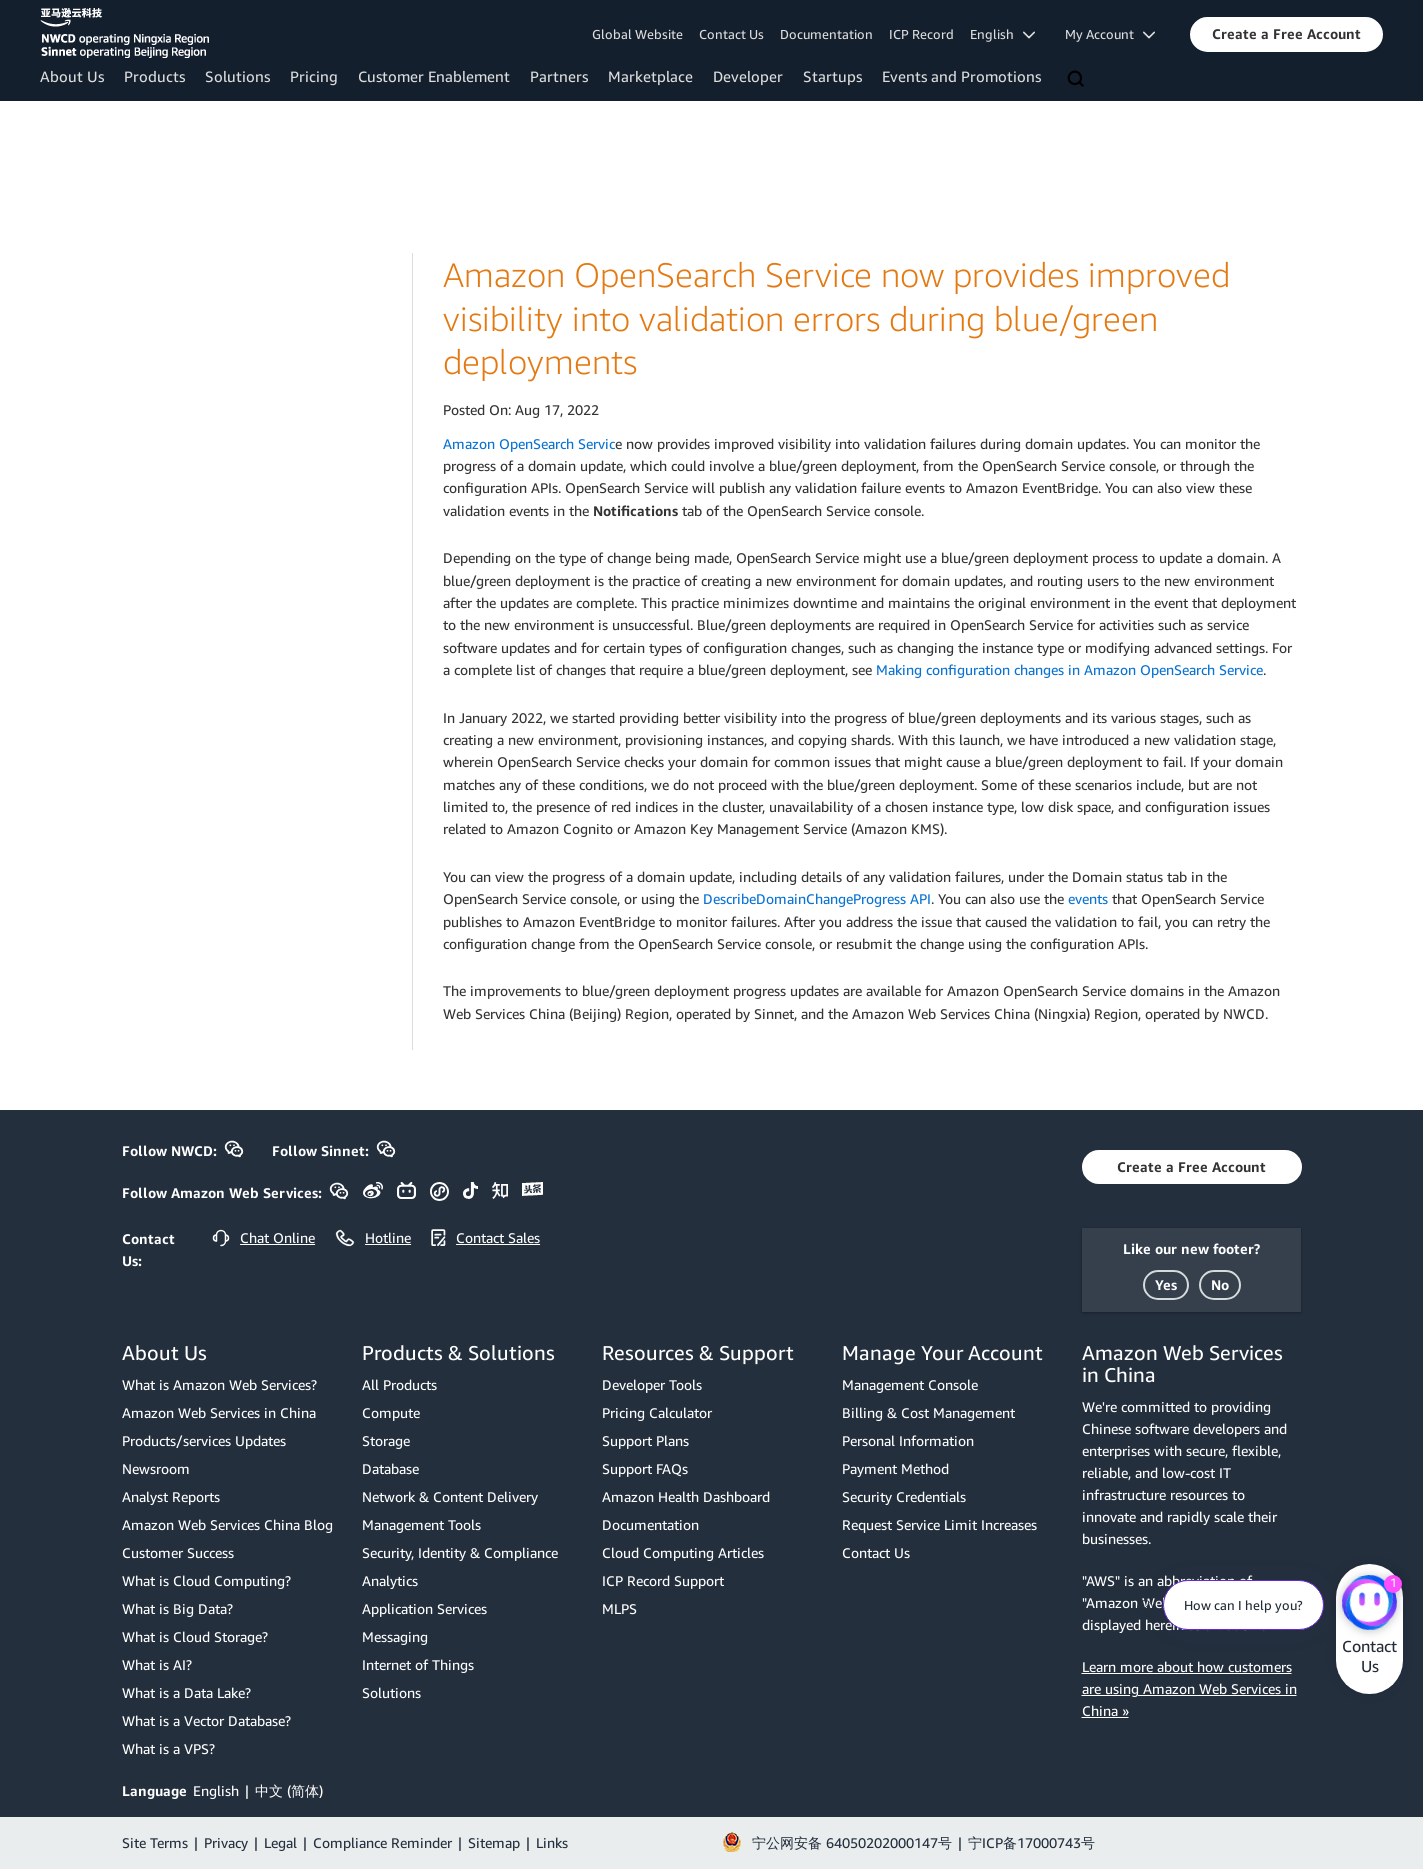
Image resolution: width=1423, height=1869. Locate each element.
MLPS (619, 1608)
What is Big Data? (177, 1608)
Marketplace (650, 76)
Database (390, 1468)
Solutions (237, 76)
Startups (832, 76)
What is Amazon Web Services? (219, 1384)
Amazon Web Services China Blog (227, 1524)
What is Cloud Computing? (206, 1580)
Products (154, 76)
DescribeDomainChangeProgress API (817, 898)
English (216, 1790)
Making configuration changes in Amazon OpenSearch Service (1069, 669)
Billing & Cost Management (928, 1412)
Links (552, 1842)
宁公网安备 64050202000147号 (852, 1842)
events (1088, 898)
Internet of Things (418, 1664)
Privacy (226, 1842)
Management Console (910, 1384)
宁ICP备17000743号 (1031, 1842)
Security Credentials (904, 1496)
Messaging (395, 1636)
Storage (386, 1440)
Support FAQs (645, 1468)
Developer (748, 76)
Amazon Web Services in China (219, 1412)
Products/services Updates (204, 1440)
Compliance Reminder (382, 1842)
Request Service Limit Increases (939, 1524)
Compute (391, 1412)
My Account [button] (1110, 34)
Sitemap (494, 1842)
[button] (1286, 34)
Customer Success (178, 1552)
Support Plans (645, 1440)
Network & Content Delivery (450, 1496)
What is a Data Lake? (186, 1692)
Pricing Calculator (657, 1412)
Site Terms (155, 1842)
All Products (399, 1384)
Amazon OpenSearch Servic (529, 443)
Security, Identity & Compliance (460, 1552)
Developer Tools (652, 1384)
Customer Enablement (434, 76)
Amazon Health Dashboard (686, 1496)
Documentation (826, 34)
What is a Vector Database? (206, 1720)
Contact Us (731, 34)
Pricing (314, 76)
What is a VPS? (168, 1748)
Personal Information (908, 1440)
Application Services (424, 1608)
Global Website (637, 34)
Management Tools (421, 1524)
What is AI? (157, 1664)
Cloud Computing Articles (683, 1552)
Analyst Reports (171, 1496)
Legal (280, 1842)
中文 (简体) (289, 1790)
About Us (72, 76)
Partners (559, 76)
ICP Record (921, 34)
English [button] (1002, 34)
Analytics (390, 1580)
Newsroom (156, 1468)
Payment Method (895, 1468)
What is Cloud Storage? (195, 1636)
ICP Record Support (663, 1580)
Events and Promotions (961, 76)
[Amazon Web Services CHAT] (1369, 1604)
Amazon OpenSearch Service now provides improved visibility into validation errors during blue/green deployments (836, 318)
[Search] (1078, 80)
